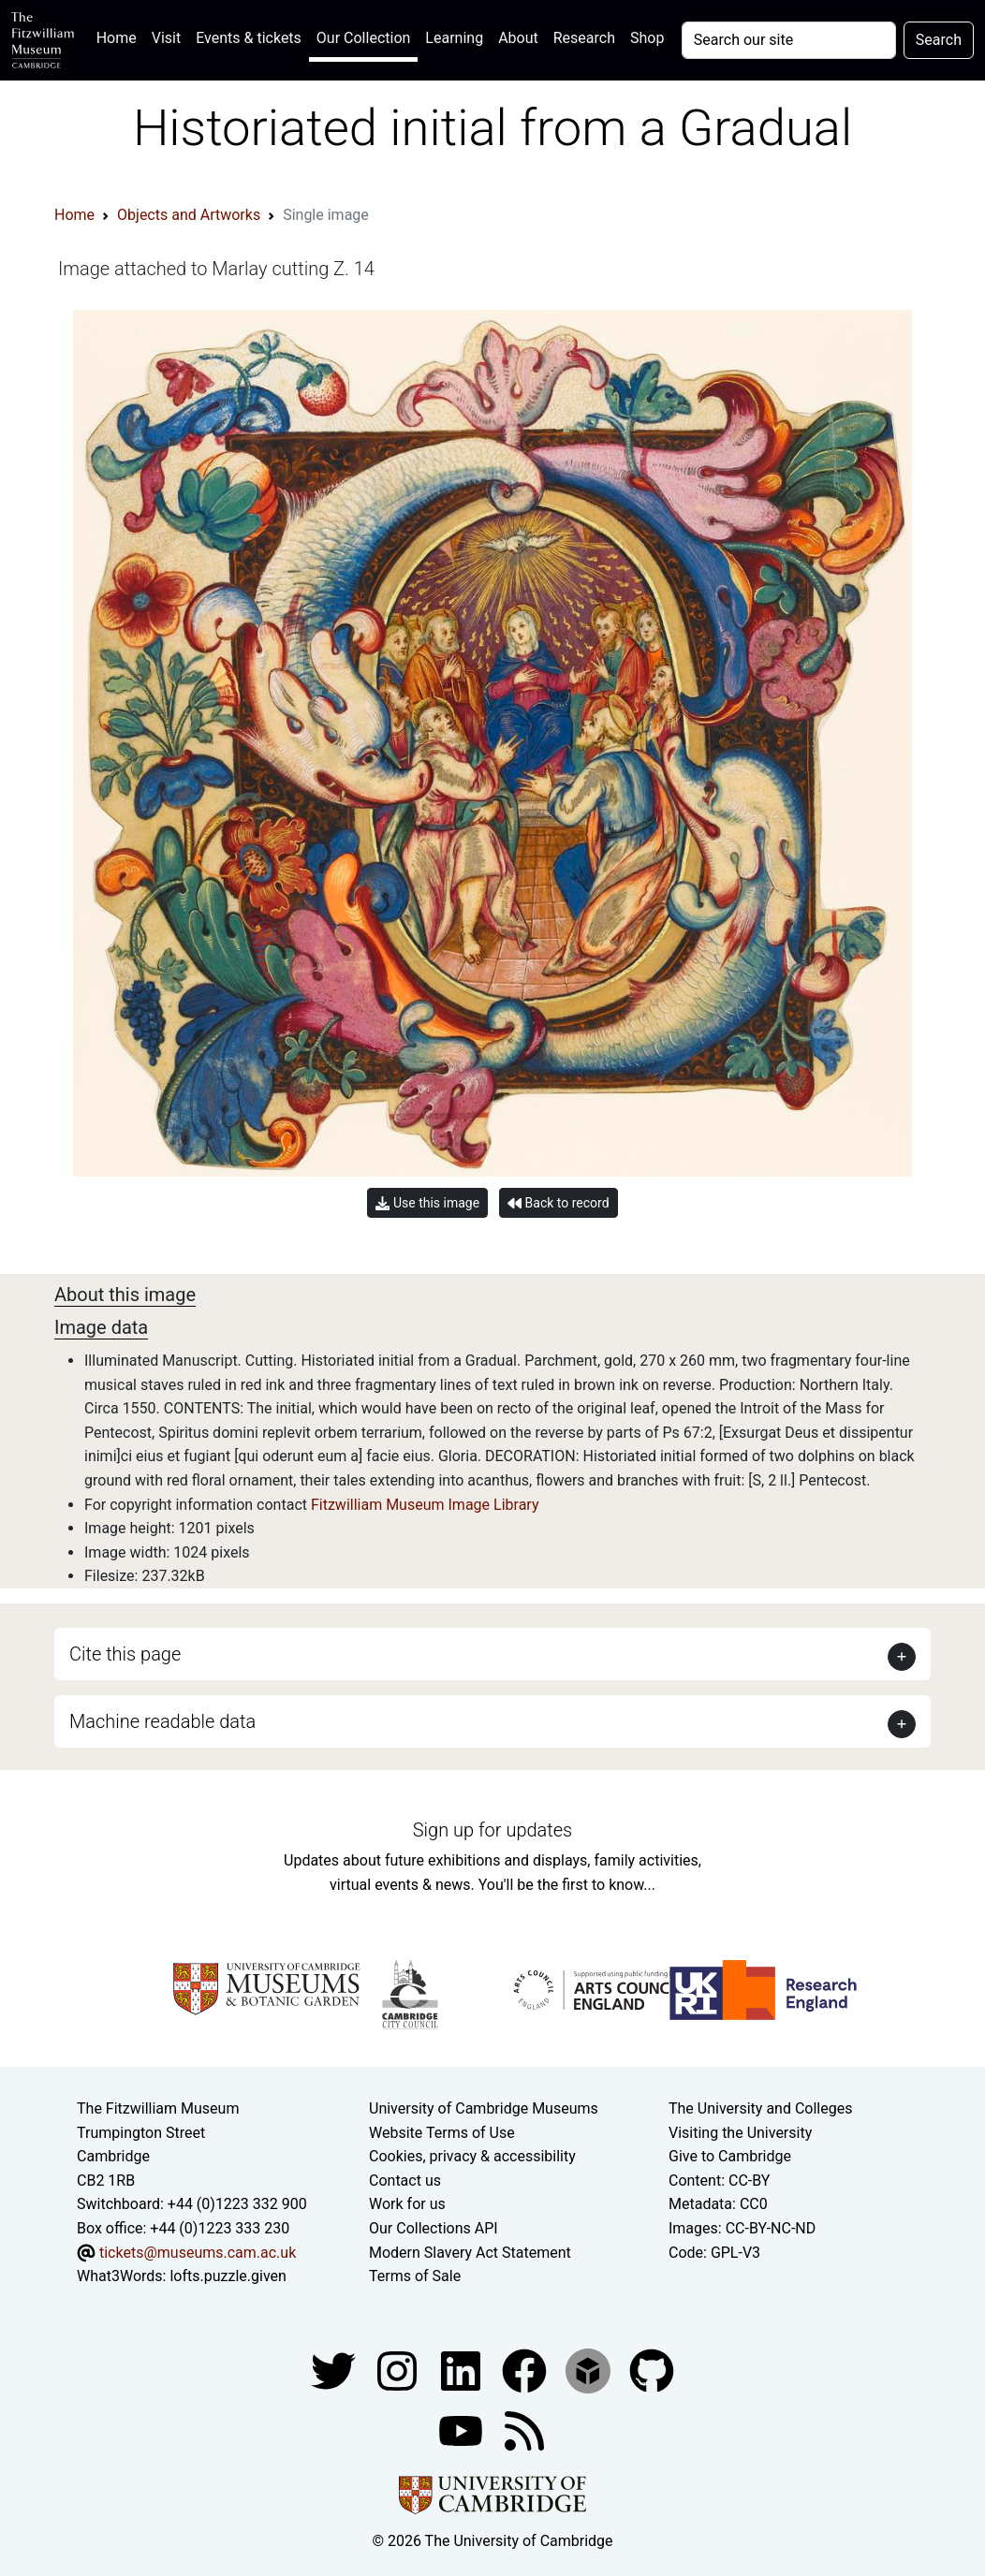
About (518, 38)
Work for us (407, 2204)
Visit (166, 38)
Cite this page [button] (125, 1654)
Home (120, 36)
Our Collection (363, 38)
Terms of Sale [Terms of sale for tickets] (415, 2276)
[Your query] (789, 40)
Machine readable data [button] (162, 1721)
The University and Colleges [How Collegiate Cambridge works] (760, 2108)
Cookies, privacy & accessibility (472, 2156)
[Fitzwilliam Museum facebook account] (462, 2369)
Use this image (427, 1203)
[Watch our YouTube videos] (462, 2429)
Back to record (558, 1203)
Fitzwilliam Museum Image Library (425, 1505)
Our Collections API (433, 2228)
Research (584, 38)
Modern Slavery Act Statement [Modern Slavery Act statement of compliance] (470, 2252)
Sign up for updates (492, 1830)
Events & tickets (248, 38)
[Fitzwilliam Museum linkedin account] (526, 2369)
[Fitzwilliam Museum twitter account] (335, 2369)
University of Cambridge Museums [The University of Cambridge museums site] (483, 2108)
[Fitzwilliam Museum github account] (652, 2369)
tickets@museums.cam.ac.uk (197, 2252)
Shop (647, 38)
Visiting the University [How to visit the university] (740, 2133)
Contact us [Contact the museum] (405, 2180)
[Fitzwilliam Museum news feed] (524, 2429)
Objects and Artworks (188, 215)
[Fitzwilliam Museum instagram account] (399, 2369)
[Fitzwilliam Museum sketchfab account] (590, 2369)
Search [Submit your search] (939, 40)
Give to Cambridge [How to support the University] (730, 2156)
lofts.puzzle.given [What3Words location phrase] (227, 2276)
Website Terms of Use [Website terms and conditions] (442, 2133)
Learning (454, 38)
